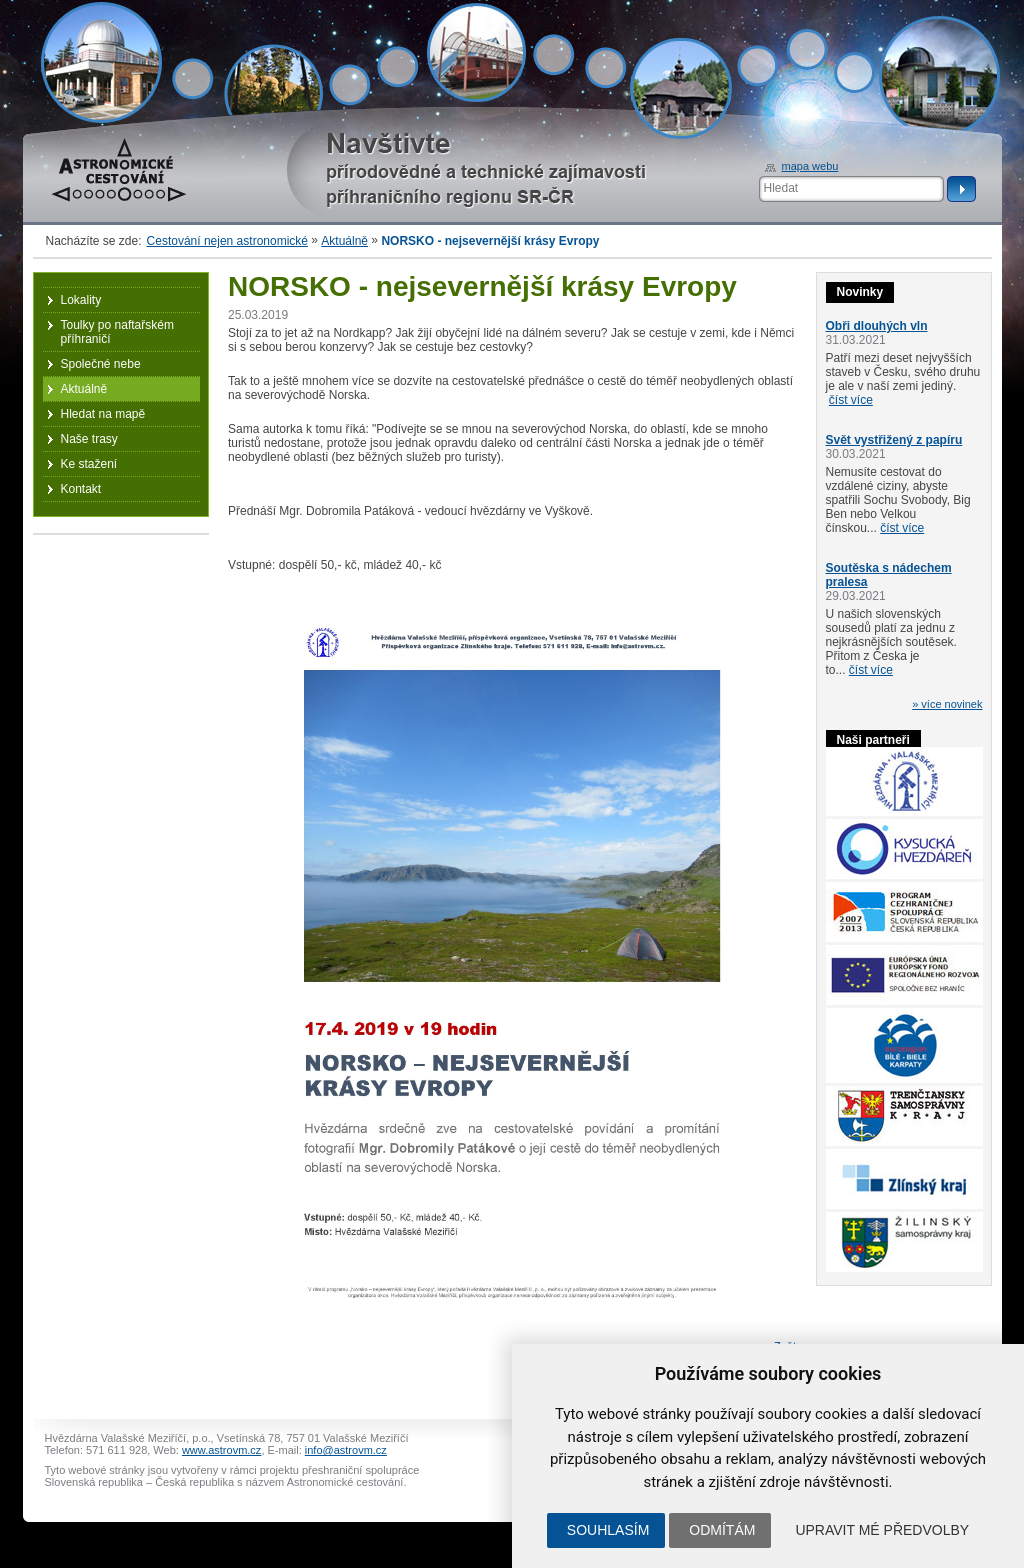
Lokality (81, 300)
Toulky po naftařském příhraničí (117, 332)
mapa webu (810, 166)
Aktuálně (344, 241)
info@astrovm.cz (346, 1450)
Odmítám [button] (722, 1530)
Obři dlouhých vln (877, 326)
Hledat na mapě (103, 414)
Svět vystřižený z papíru (894, 440)
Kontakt (81, 489)
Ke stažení (89, 464)
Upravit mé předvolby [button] (882, 1530)
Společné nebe (101, 364)
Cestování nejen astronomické (227, 241)
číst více (851, 400)
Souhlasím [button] (608, 1530)
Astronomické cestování (119, 170)
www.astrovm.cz (221, 1450)
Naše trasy (89, 439)
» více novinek (947, 704)
